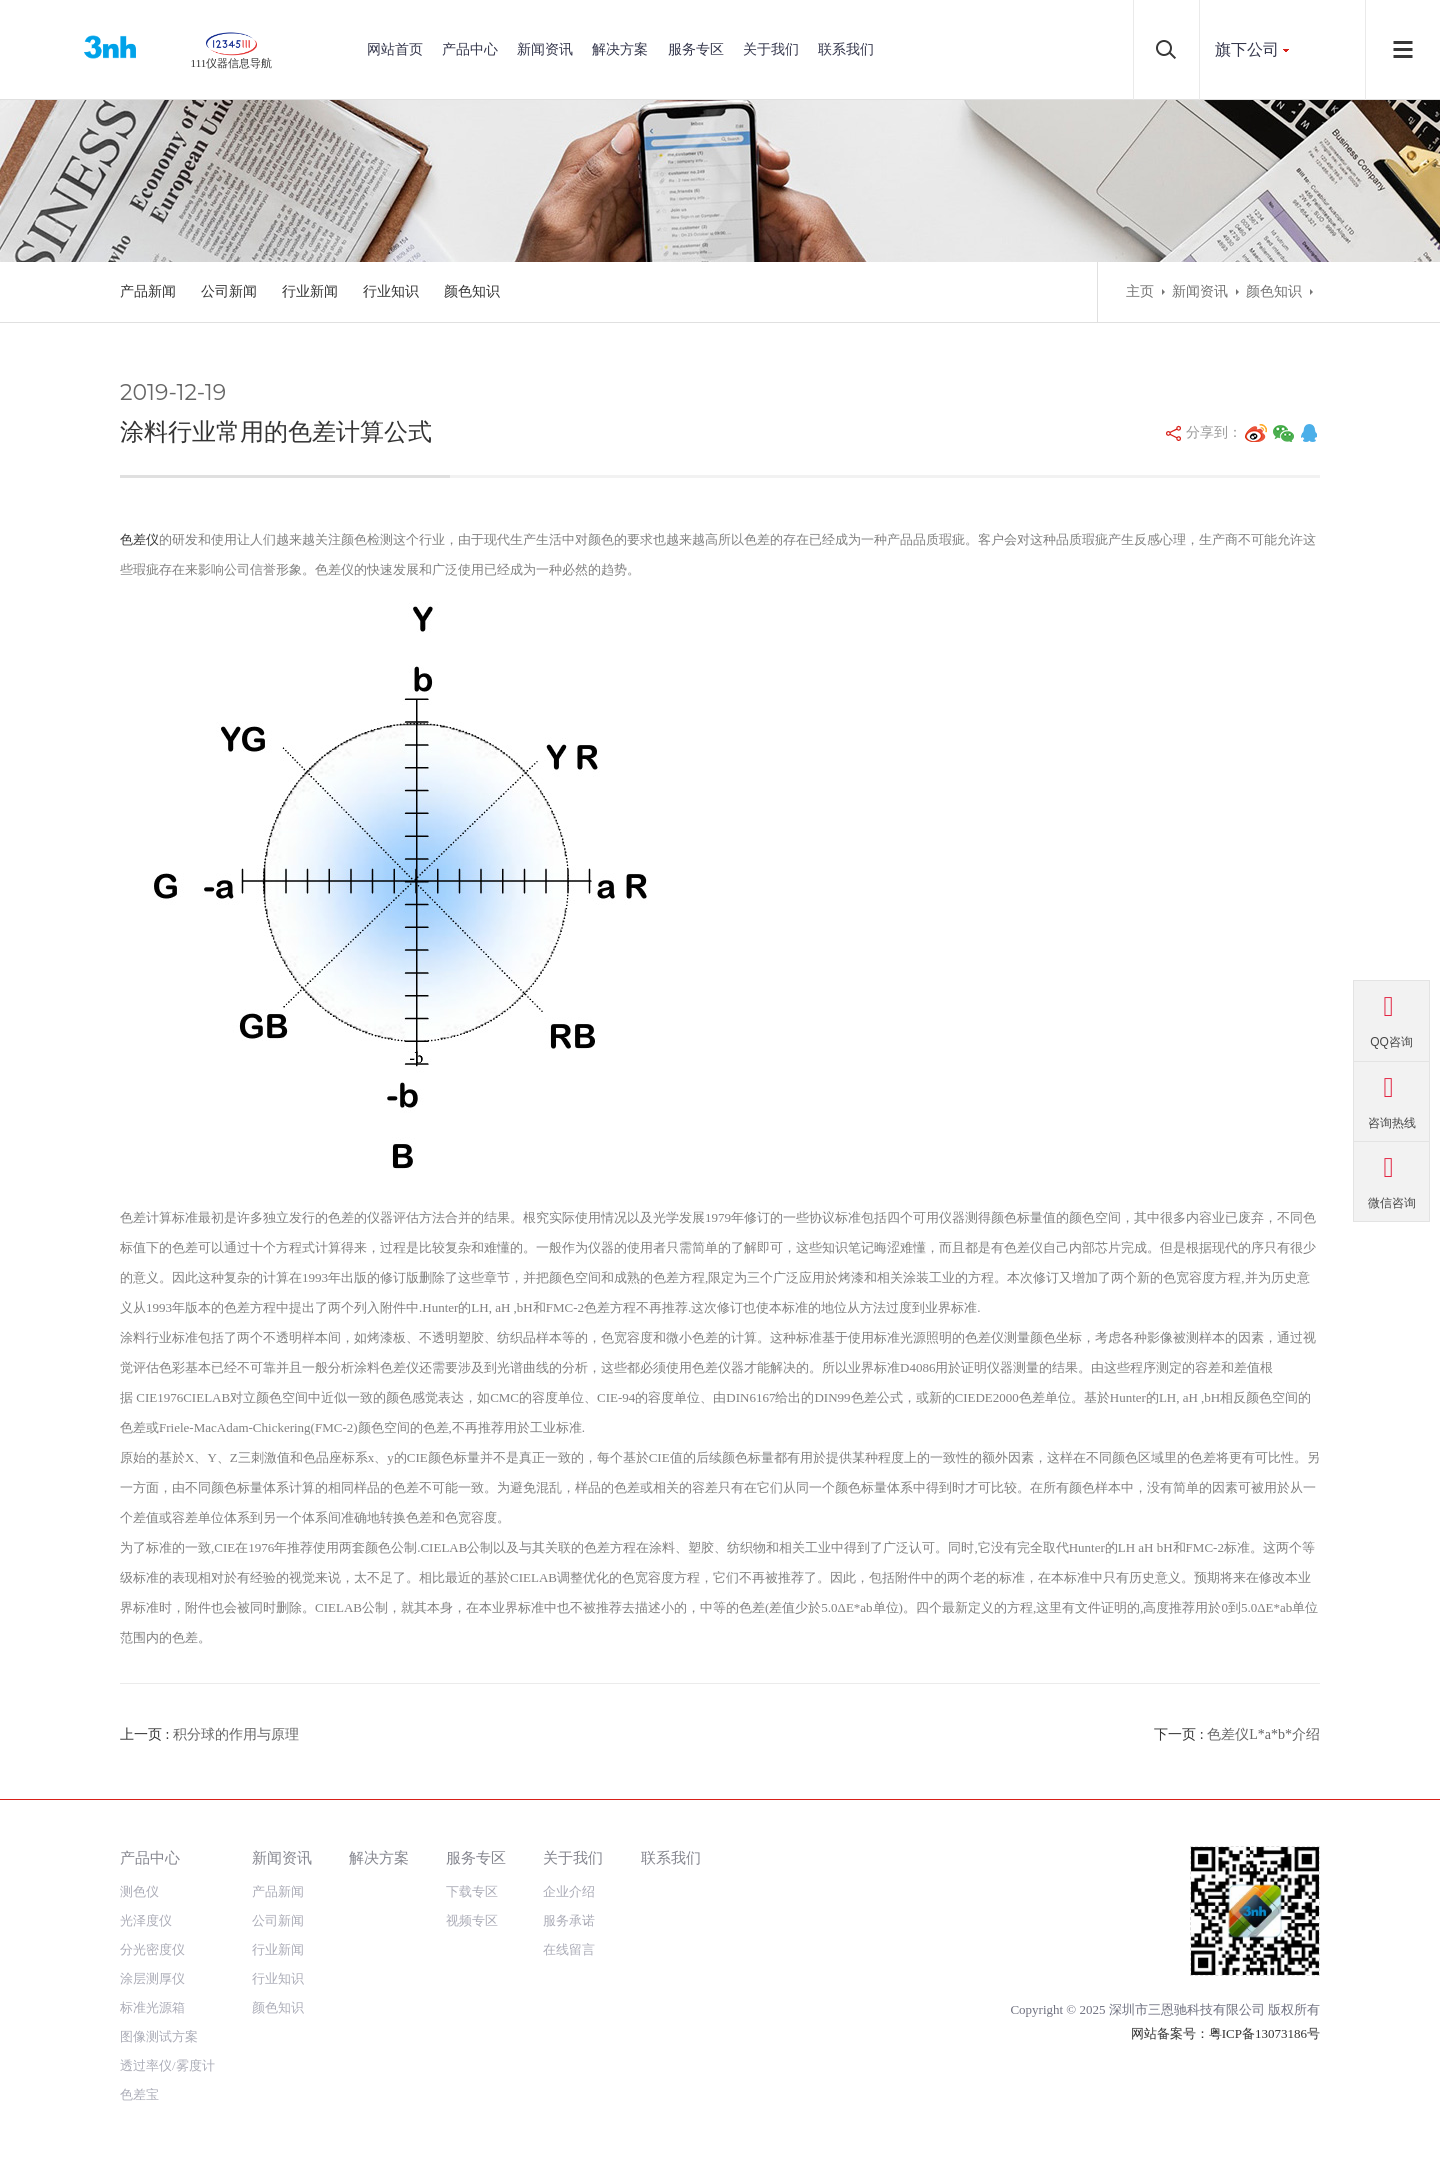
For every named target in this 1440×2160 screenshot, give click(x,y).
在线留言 (569, 1949)
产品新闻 (148, 291)
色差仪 (139, 539)
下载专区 (472, 1891)
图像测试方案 (159, 2036)
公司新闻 (229, 291)
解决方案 (620, 49)
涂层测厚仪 (152, 1978)
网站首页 (395, 49)
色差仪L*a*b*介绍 (1263, 1734)
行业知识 (391, 291)
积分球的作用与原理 (236, 1734)
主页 (1140, 291)
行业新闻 (310, 291)
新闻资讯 (545, 49)
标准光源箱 (152, 2007)
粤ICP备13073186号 (1264, 2033)
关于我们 (771, 49)
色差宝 (139, 2094)
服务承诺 (569, 1920)
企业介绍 (569, 1891)
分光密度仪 (152, 1949)
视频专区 (472, 1920)
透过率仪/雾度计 (167, 2065)
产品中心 (470, 49)
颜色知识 (472, 291)
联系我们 (846, 49)
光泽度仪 (146, 1920)
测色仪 (139, 1891)
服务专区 (696, 49)
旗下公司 (1247, 49)
